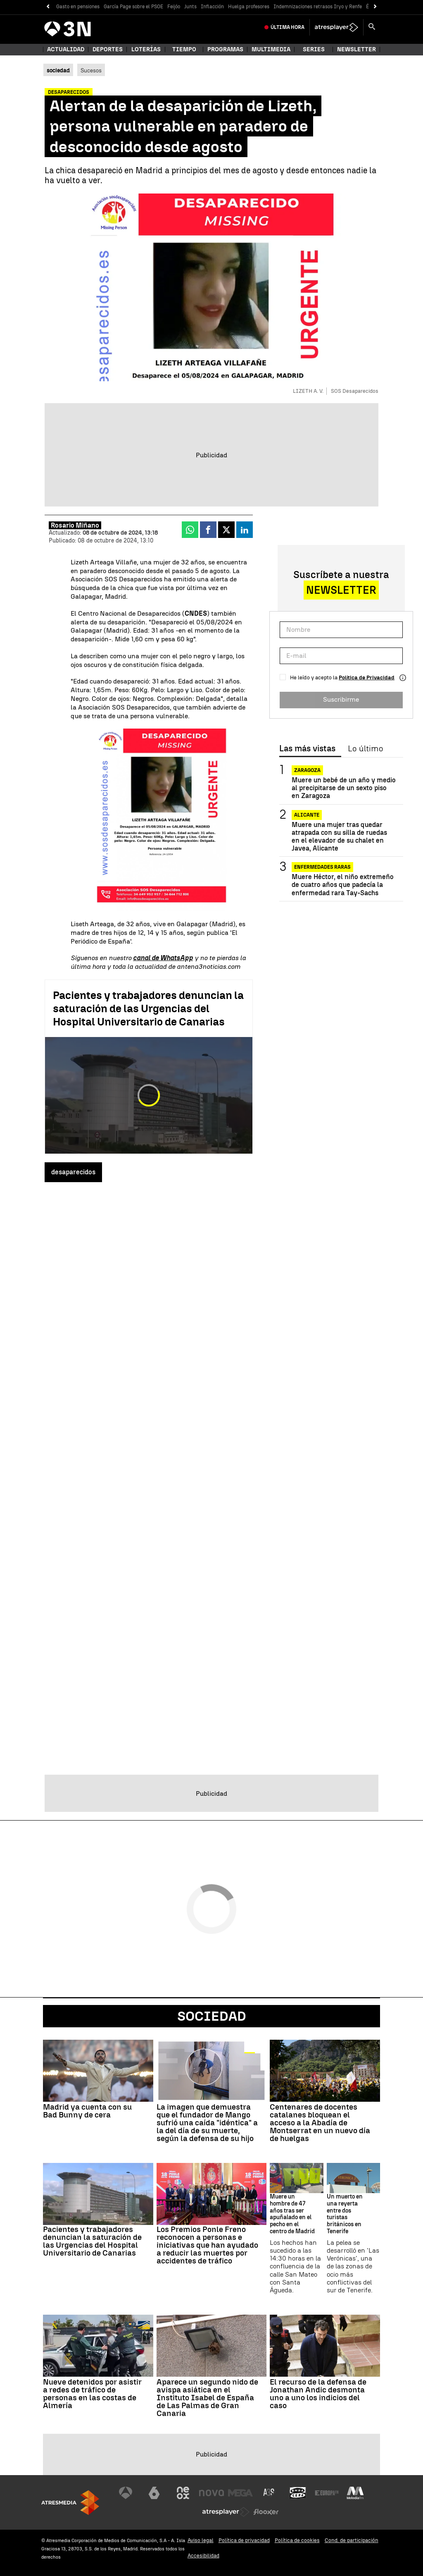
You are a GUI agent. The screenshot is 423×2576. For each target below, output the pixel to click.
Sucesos (91, 70)
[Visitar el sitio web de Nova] (211, 2493)
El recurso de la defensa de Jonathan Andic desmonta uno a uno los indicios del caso (318, 2393)
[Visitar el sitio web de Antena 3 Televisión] (125, 2493)
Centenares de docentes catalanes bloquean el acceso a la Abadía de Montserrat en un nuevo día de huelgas (320, 2122)
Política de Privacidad (366, 677)
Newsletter (356, 49)
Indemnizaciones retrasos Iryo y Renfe (317, 7)
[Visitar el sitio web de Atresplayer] (226, 2512)
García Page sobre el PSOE (133, 7)
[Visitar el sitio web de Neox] (183, 2493)
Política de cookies (297, 2540)
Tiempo (184, 49)
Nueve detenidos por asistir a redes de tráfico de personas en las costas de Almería (92, 2393)
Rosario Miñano (75, 525)
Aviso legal (201, 2540)
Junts (190, 7)
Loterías (146, 49)
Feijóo (173, 7)
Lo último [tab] (365, 748)
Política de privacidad (244, 2540)
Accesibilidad (203, 2555)
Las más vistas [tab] (307, 748)
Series (314, 49)
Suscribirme (341, 699)
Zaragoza (307, 770)
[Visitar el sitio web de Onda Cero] (297, 2493)
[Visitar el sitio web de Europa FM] (326, 2493)
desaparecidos (73, 1172)
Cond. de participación (351, 2540)
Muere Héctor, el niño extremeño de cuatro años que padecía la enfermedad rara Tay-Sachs (343, 884)
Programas (225, 49)
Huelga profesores (248, 7)
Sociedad (211, 2016)
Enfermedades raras (322, 867)
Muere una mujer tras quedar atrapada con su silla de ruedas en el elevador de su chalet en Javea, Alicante (339, 837)
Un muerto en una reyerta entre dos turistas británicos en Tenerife (345, 2214)
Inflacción (212, 7)
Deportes (108, 49)
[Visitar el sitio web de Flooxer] (266, 2512)
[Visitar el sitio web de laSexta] (154, 2493)
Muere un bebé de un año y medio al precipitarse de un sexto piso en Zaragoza (344, 788)
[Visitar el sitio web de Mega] (240, 2493)
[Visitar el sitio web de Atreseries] (269, 2493)
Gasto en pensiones (78, 7)
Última (287, 27)
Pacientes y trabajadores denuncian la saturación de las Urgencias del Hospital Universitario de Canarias (148, 1008)
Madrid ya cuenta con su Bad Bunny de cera (87, 2111)
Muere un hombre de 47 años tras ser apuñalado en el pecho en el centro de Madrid (292, 2214)
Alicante (306, 815)
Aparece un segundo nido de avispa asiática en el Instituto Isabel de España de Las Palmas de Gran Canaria (207, 2397)
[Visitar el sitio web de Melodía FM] (355, 2493)
